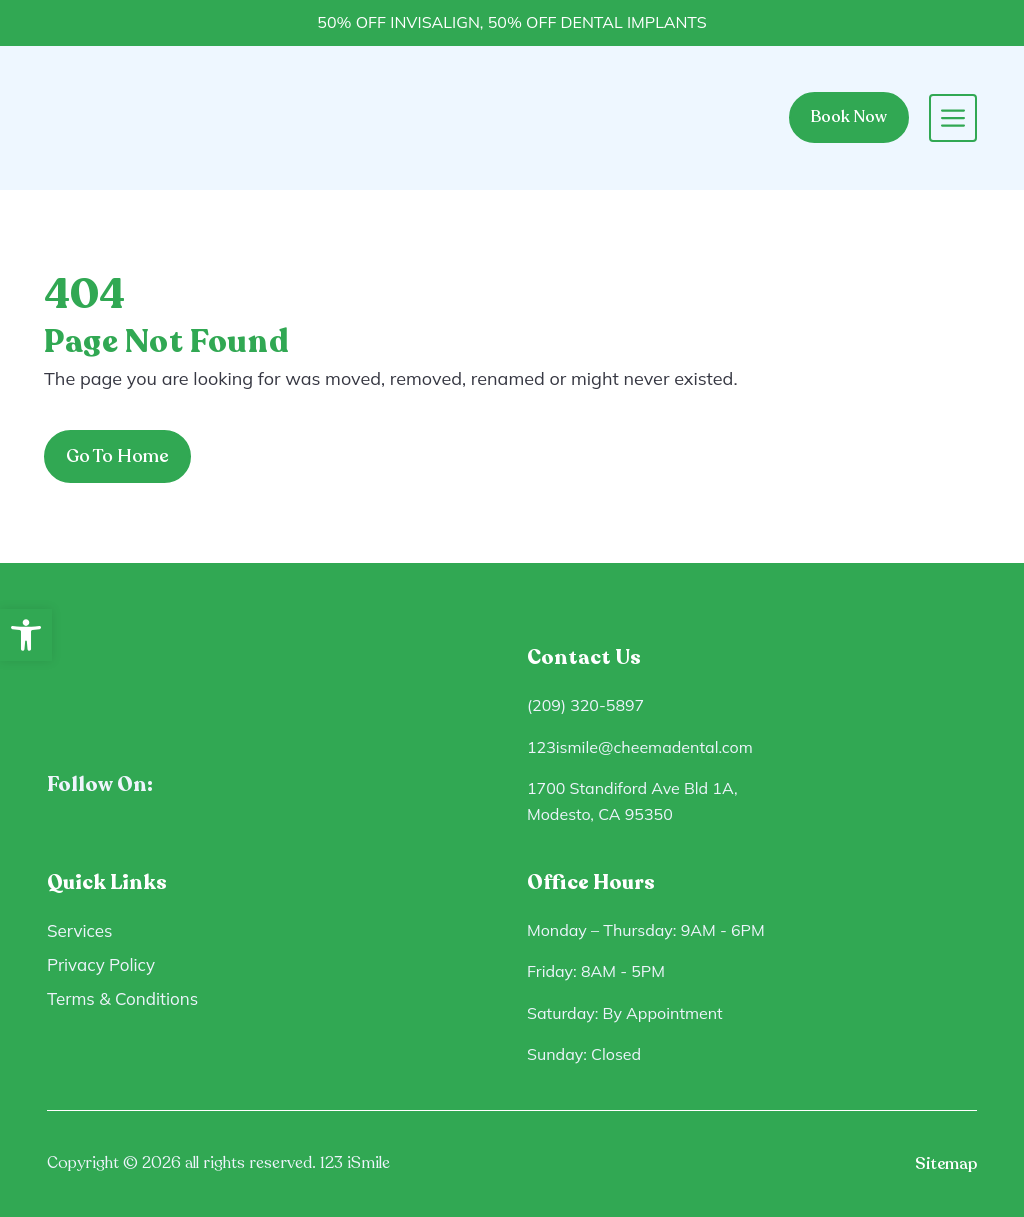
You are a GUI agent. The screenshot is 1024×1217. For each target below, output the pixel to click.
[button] (26, 635)
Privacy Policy (101, 964)
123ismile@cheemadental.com (640, 747)
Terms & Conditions (122, 998)
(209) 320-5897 (585, 705)
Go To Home (117, 456)
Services (80, 930)
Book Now (849, 117)
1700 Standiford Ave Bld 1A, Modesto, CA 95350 (632, 801)
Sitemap (946, 1164)
